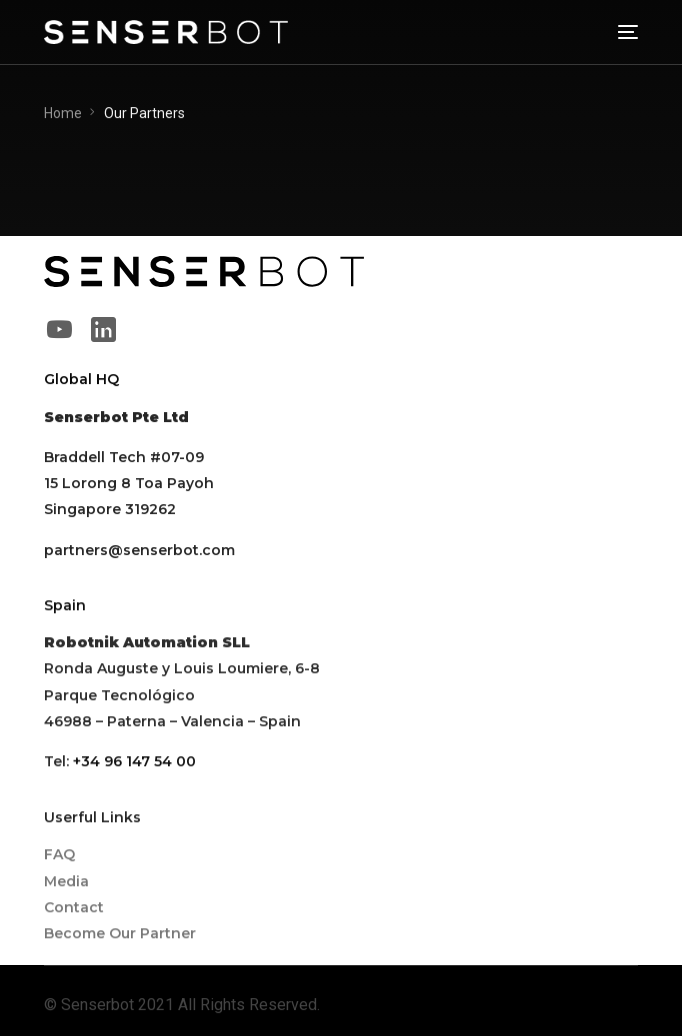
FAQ (59, 856)
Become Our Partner (120, 935)
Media (66, 882)
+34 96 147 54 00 (134, 762)
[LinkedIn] (103, 328)
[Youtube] (59, 328)
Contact (74, 908)
